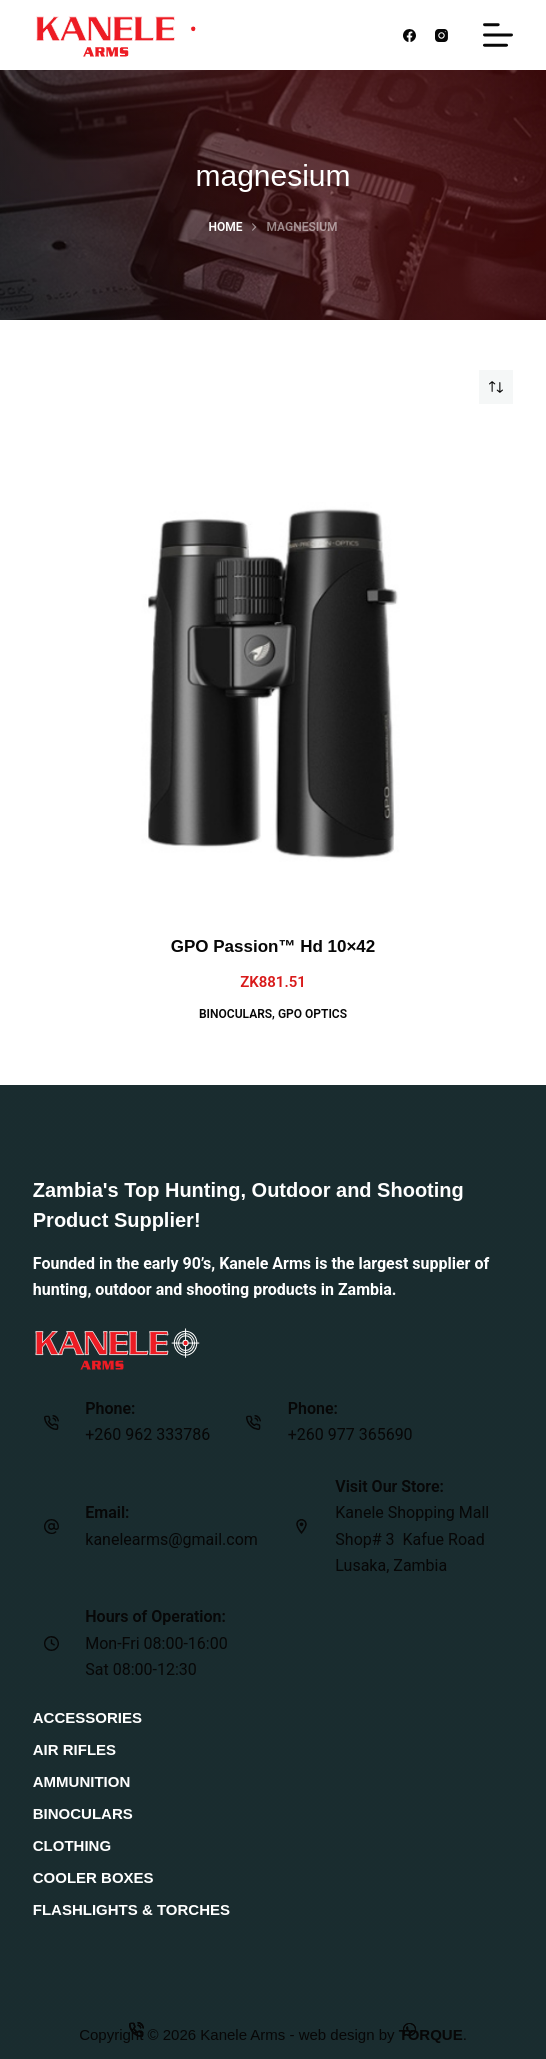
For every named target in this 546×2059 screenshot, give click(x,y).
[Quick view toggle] (49, 445)
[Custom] (409, 2029)
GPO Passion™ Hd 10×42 (273, 946)
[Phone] (136, 2029)
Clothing (72, 1845)
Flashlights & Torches (131, 1909)
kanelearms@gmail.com (171, 1539)
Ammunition (82, 1781)
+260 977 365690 (350, 1434)
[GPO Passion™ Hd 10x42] (273, 669)
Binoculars (235, 1014)
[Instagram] (442, 35)
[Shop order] (496, 387)
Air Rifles (74, 1749)
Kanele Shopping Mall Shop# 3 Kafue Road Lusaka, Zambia (412, 1539)
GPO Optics (312, 1014)
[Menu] (498, 35)
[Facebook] (409, 35)
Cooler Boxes (93, 1877)
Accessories (87, 1717)
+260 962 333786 (147, 1434)
